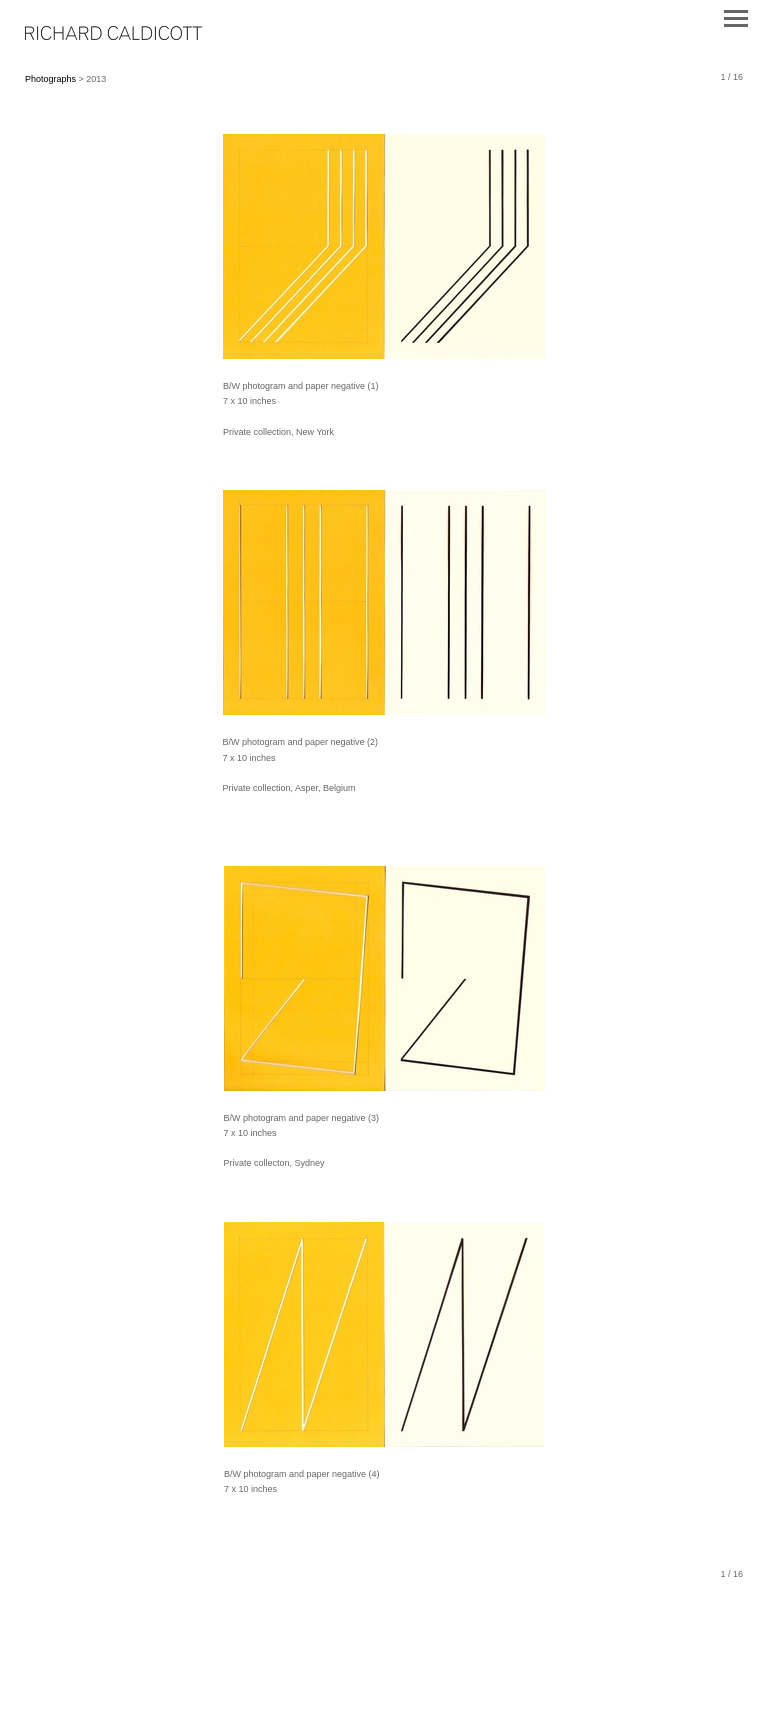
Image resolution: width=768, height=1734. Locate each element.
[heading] (113, 36)
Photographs (50, 79)
